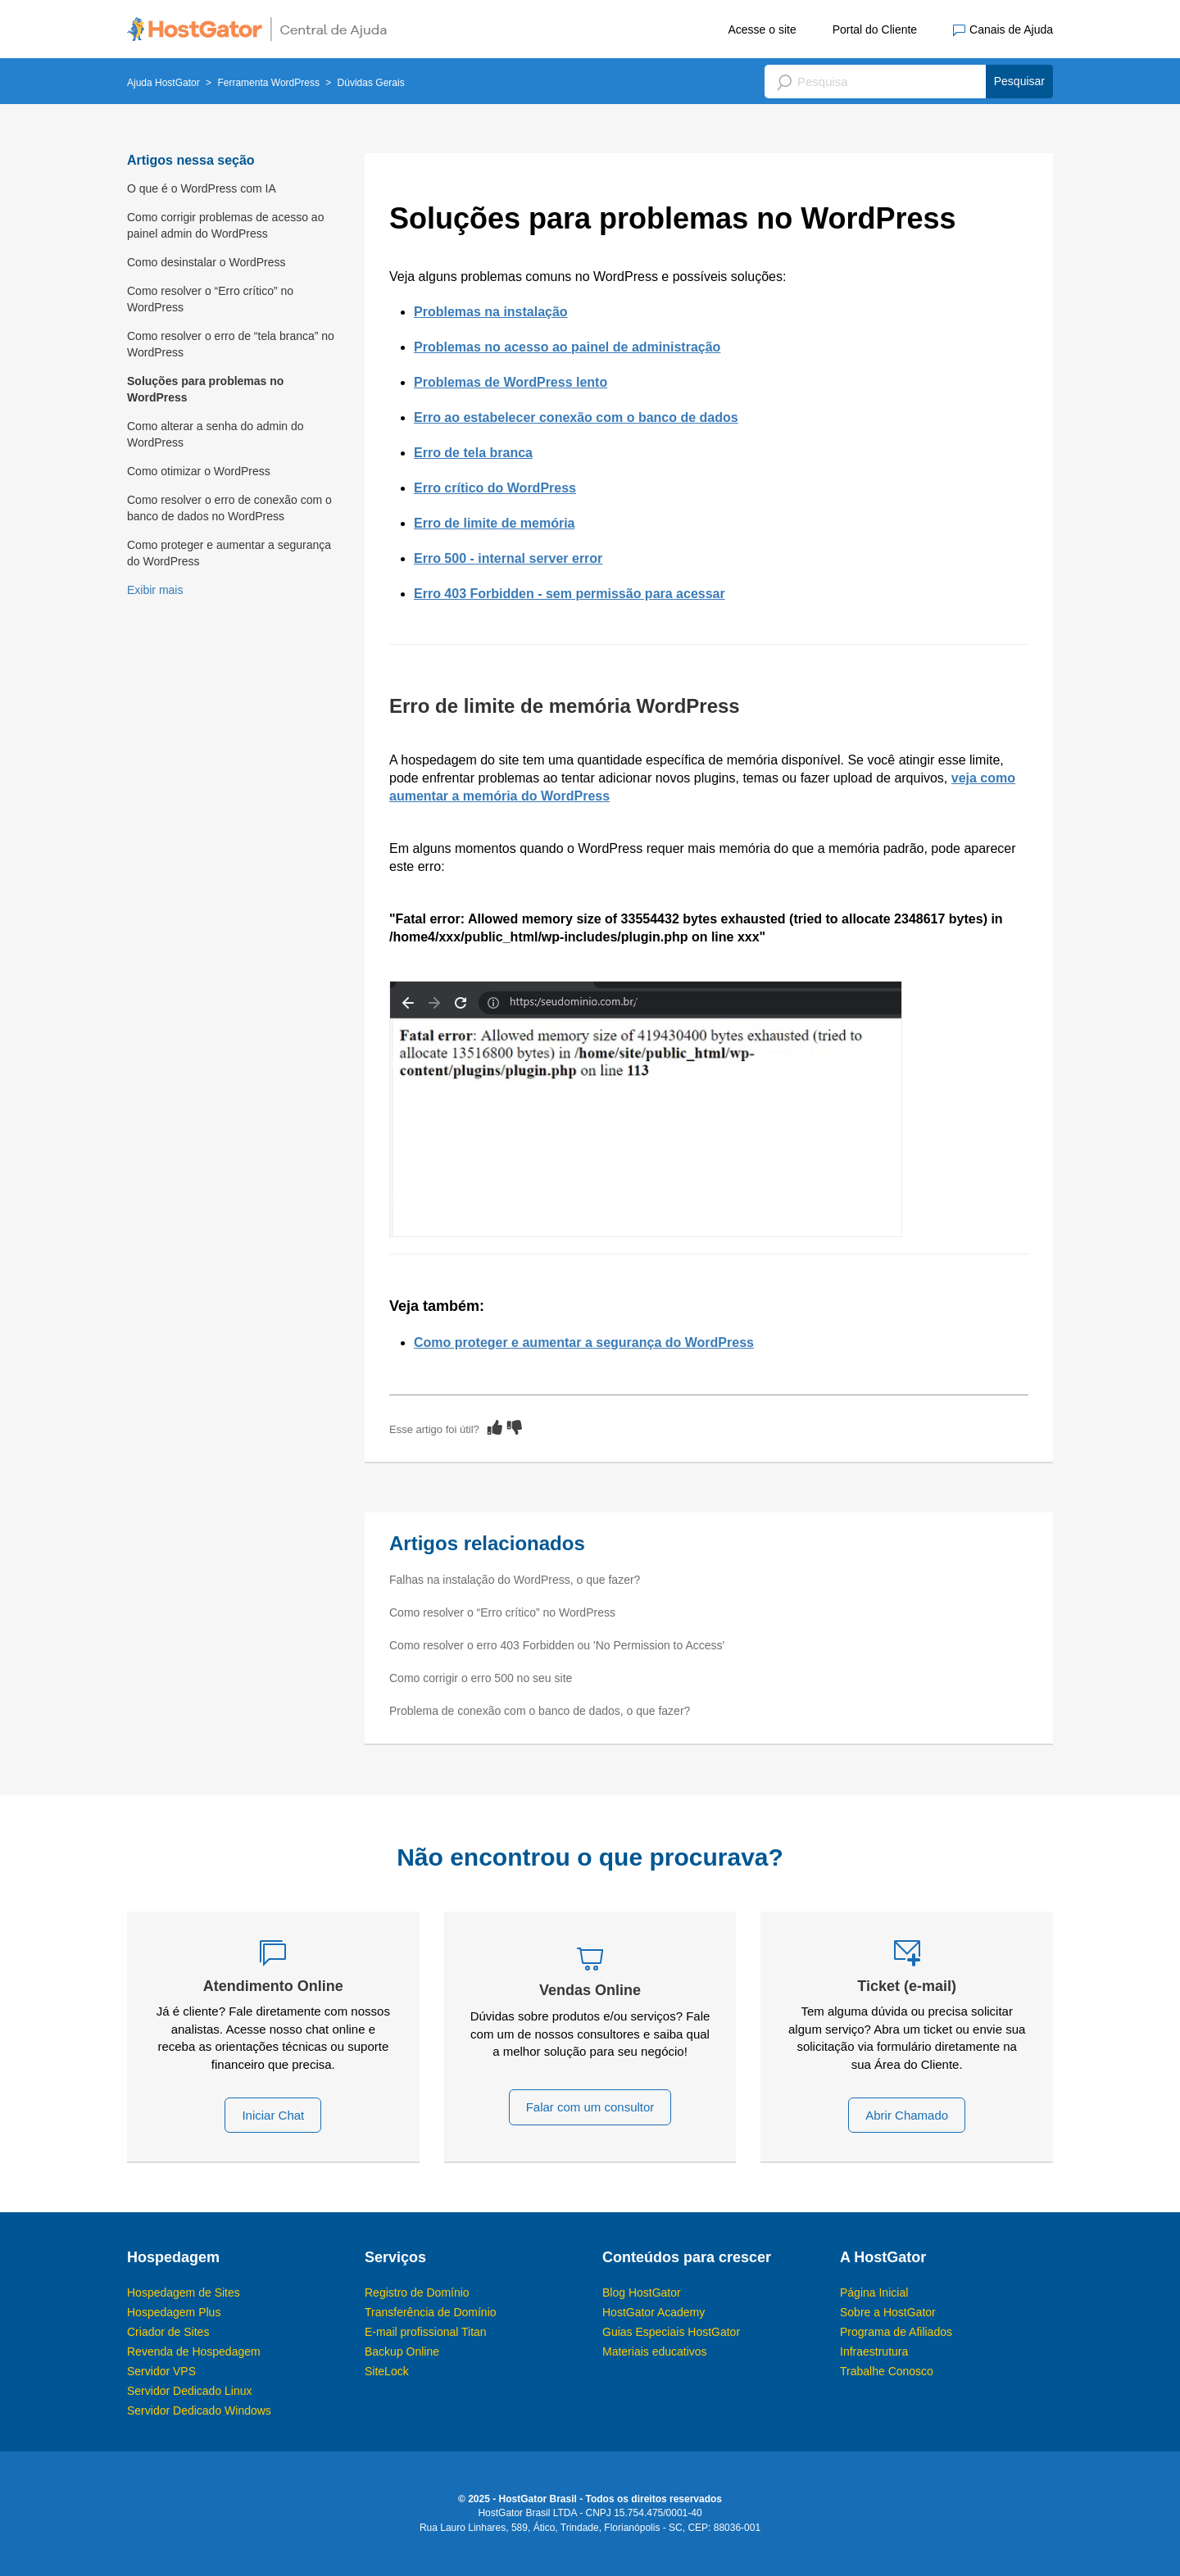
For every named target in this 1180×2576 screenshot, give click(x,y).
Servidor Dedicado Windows (199, 2410)
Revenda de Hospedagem (194, 2351)
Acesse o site (762, 29)
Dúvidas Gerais (371, 82)
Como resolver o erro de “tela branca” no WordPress (230, 344)
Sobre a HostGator (888, 2312)
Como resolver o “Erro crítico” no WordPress (210, 299)
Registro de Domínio (417, 2292)
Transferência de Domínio (431, 2312)
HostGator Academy (653, 2312)
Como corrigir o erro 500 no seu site (480, 1678)
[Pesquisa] (909, 81)
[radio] (495, 1427)
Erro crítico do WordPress (495, 488)
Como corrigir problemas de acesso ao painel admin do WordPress (225, 225)
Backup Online (402, 2351)
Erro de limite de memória (494, 523)
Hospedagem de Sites (183, 2292)
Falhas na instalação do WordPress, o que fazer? (514, 1579)
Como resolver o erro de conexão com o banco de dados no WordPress (229, 508)
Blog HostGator (641, 2292)
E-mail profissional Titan (426, 2331)
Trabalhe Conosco (886, 2371)
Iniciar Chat (273, 2115)
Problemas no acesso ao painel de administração (567, 347)
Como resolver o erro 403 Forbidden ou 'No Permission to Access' (556, 1645)
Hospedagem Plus (173, 2312)
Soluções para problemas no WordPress (205, 389)
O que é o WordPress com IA (201, 188)
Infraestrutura (874, 2351)
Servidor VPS (161, 2371)
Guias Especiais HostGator (671, 2331)
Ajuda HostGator (163, 82)
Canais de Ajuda (1003, 30)
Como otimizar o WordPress (198, 471)
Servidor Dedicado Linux (189, 2390)
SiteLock (387, 2371)
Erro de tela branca (473, 453)
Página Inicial (874, 2292)
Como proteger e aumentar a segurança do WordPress (229, 553)
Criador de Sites (168, 2331)
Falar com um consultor (590, 2107)
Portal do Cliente (875, 29)
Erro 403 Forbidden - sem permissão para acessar (569, 594)
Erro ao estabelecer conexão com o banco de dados (576, 417)
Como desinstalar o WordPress (206, 262)
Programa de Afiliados (896, 2331)
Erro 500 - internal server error (508, 558)
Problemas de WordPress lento (510, 382)
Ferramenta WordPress (268, 82)
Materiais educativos (654, 2351)
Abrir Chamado (906, 2115)
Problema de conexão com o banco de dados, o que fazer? (539, 1710)
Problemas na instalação (491, 312)
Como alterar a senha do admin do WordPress (215, 434)
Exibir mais (155, 589)
